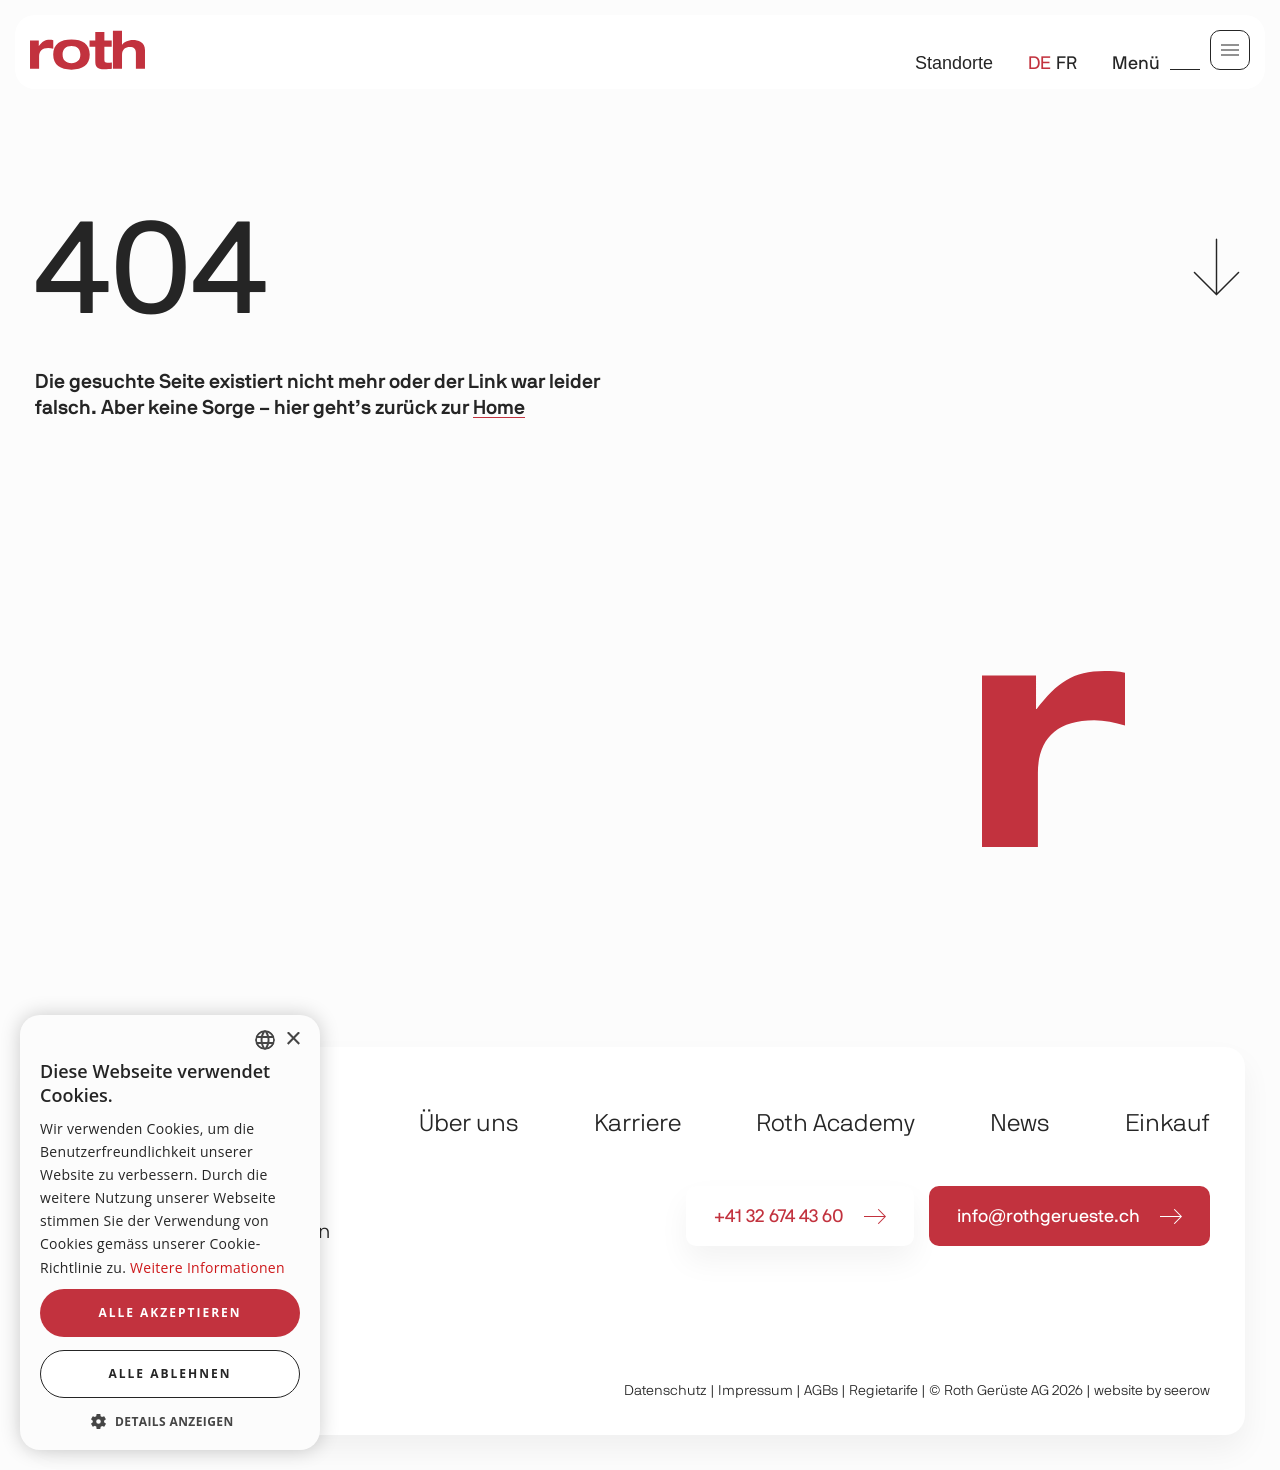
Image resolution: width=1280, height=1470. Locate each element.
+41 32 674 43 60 (779, 1217)
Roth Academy (835, 1124)
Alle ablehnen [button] (170, 1373)
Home (499, 408)
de (1039, 64)
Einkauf (1167, 1124)
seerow (1187, 1391)
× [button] (292, 1039)
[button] (170, 1420)
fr (1066, 64)
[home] (87, 52)
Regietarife (883, 1391)
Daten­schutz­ (665, 1391)
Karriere (637, 1124)
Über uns (469, 1124)
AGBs (821, 1391)
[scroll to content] (1216, 272)
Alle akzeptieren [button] (169, 1312)
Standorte (954, 63)
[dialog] (170, 1232)
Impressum (755, 1391)
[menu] (1230, 50)
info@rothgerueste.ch (1048, 1217)
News (1020, 1124)
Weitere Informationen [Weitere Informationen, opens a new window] (207, 1267)
